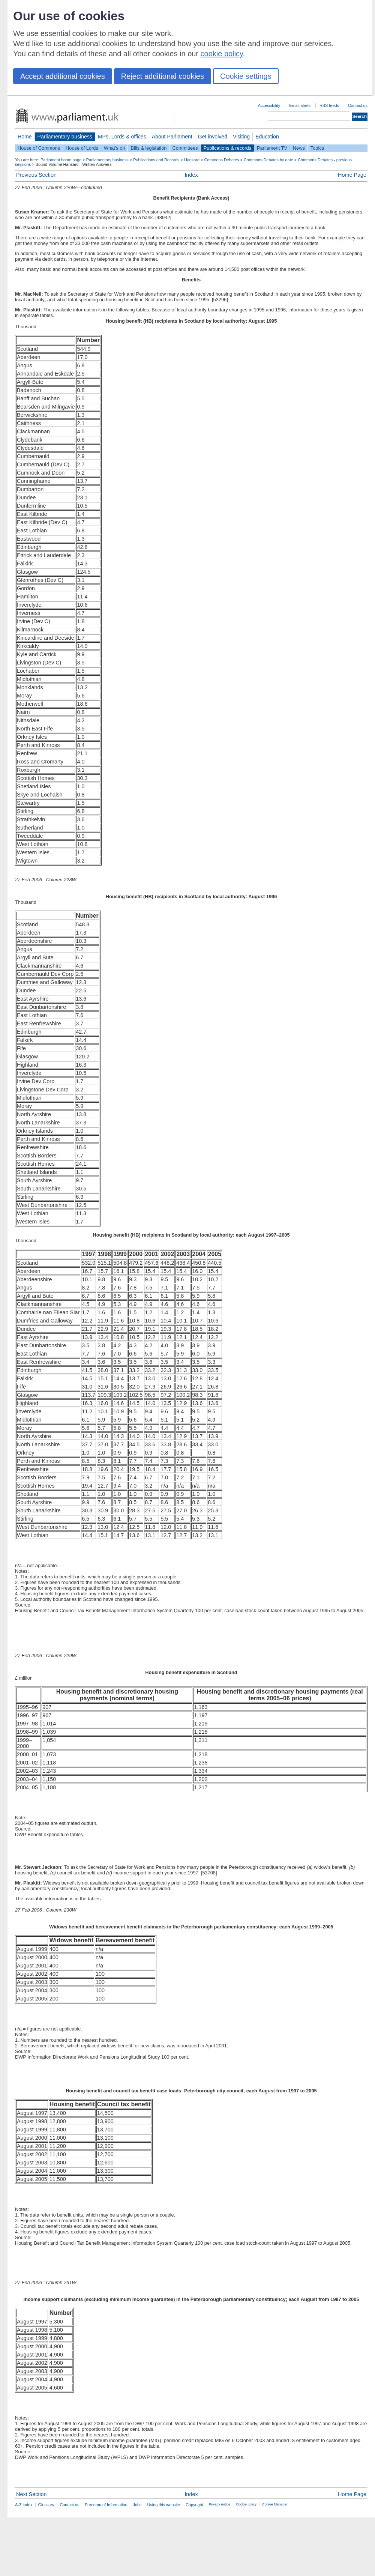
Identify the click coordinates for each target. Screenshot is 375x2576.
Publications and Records (156, 160)
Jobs (137, 2504)
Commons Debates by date (268, 160)
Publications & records (227, 148)
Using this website (163, 2504)
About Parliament (172, 137)
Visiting (241, 137)
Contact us (358, 105)
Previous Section (36, 175)
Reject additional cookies (162, 76)
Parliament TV (272, 148)
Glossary (46, 2504)
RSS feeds (329, 105)
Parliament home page (60, 160)
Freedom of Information (106, 2504)
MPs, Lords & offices (122, 137)
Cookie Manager (275, 2504)
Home (25, 137)
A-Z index (24, 2504)
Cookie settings (246, 76)
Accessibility (269, 105)
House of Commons (39, 148)
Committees (185, 148)
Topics (317, 148)
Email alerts (299, 105)
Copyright (194, 2504)
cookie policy (222, 54)
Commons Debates (221, 160)
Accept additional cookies (62, 76)
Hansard (192, 160)
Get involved (212, 137)
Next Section (31, 2494)
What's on (114, 148)
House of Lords (82, 148)
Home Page (352, 175)
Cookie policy (246, 2504)
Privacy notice (219, 2504)
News (299, 148)
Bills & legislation (148, 148)
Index (191, 175)
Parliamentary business (65, 137)
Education (267, 137)
